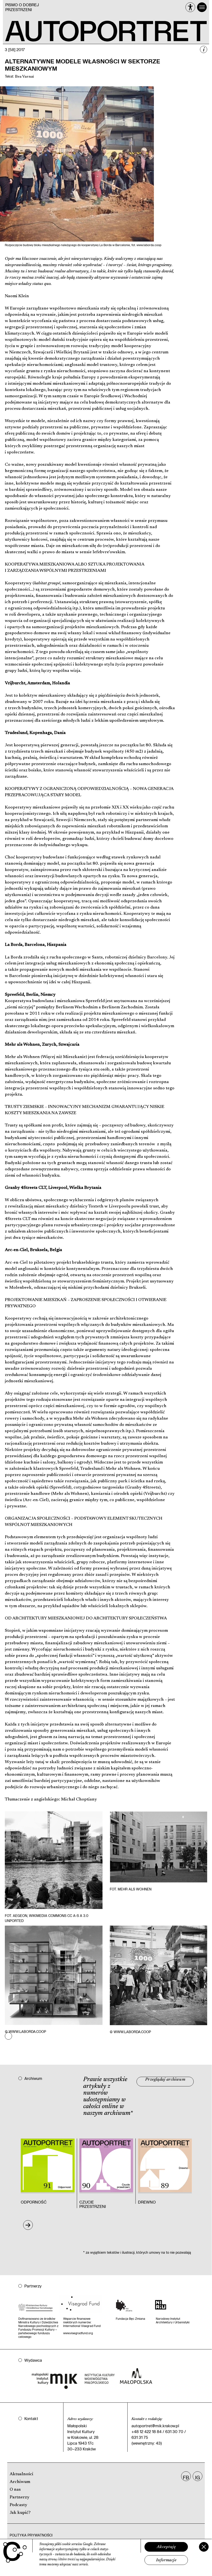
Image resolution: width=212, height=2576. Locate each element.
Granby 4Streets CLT (25, 1188)
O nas (15, 2490)
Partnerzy (19, 2497)
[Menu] (202, 7)
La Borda (13, 945)
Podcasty (18, 2505)
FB (186, 2477)
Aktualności (21, 2474)
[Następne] (28, 2225)
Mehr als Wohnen (22, 1045)
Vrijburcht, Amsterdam (27, 683)
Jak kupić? (20, 2513)
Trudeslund (16, 733)
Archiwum (20, 2482)
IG (197, 2477)
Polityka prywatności (31, 2535)
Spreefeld (14, 995)
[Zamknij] (204, 2547)
